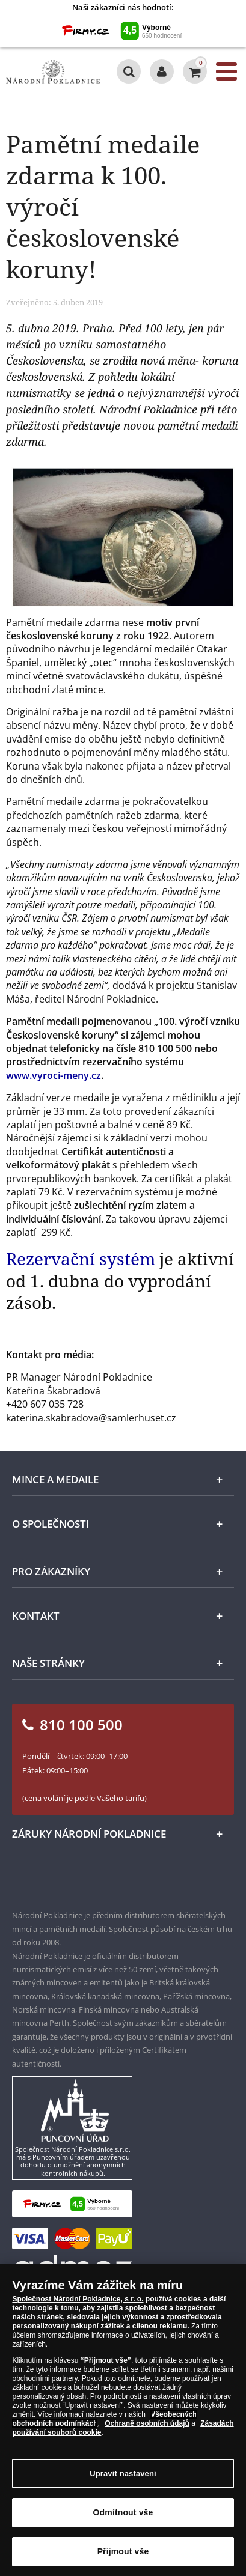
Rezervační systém (80, 1258)
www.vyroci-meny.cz (53, 1075)
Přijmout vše (123, 2552)
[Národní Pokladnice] (53, 72)
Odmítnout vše (123, 2513)
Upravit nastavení (123, 2474)
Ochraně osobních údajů (147, 2424)
